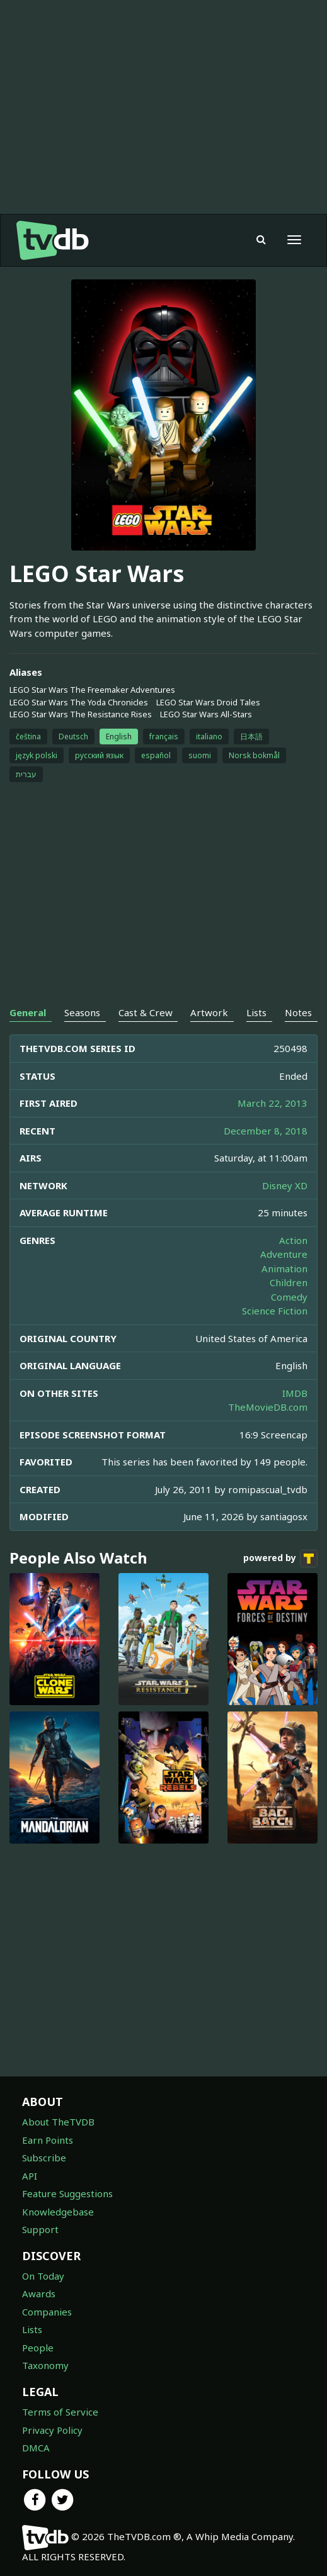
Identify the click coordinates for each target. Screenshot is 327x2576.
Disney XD (284, 1185)
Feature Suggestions (67, 2193)
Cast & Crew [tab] (145, 1012)
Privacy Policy (52, 2430)
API (29, 2176)
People (38, 2347)
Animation (284, 1268)
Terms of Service (60, 2411)
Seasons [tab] (82, 1012)
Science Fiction (274, 1310)
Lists (32, 2329)
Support (40, 2229)
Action (293, 1240)
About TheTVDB (58, 2121)
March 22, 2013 (272, 1103)
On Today (43, 2276)
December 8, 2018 (265, 1130)
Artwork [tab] (209, 1012)
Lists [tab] (256, 1012)
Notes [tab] (298, 1012)
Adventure (283, 1254)
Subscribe (44, 2157)
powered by (280, 1558)
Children (288, 1282)
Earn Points (47, 2140)
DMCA (36, 2447)
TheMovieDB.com (267, 1407)
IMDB (294, 1393)
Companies (47, 2311)
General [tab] (27, 1012)
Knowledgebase (58, 2211)
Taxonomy (45, 2365)
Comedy (289, 1297)
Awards (38, 2293)
